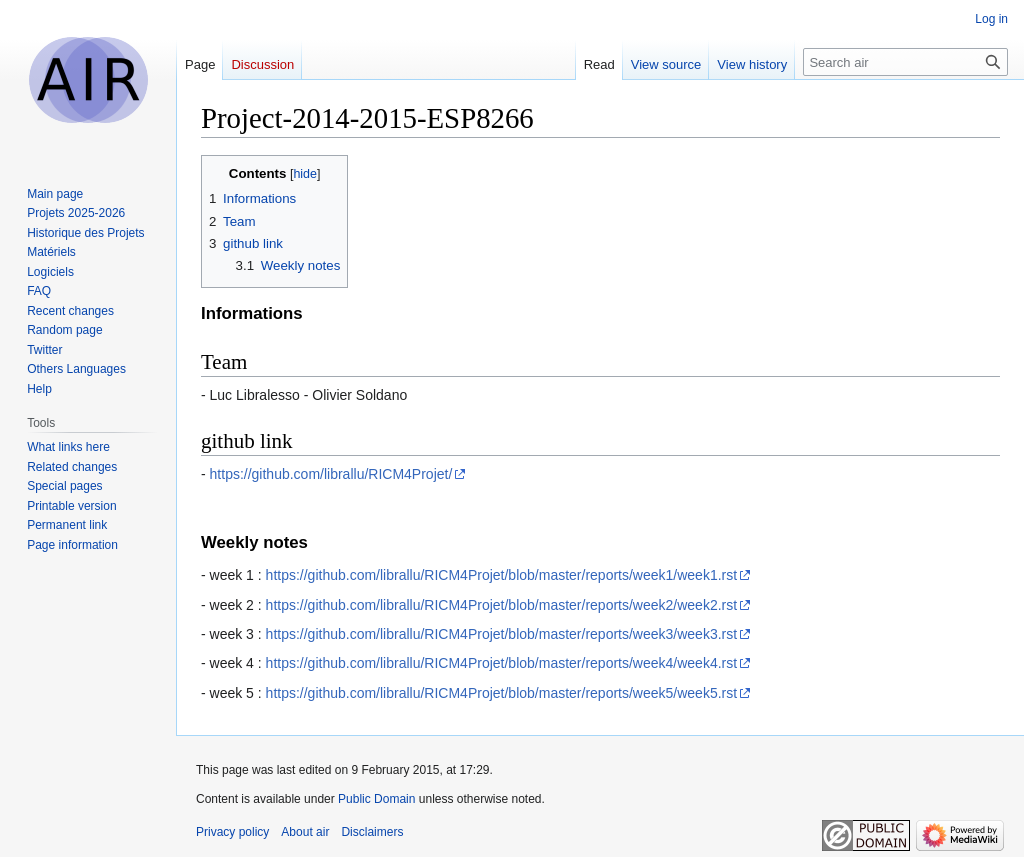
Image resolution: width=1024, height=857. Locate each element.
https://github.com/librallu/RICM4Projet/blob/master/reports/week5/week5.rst (502, 693)
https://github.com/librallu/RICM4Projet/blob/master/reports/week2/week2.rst (502, 605)
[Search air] (905, 62)
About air (305, 832)
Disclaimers (372, 832)
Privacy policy (232, 832)
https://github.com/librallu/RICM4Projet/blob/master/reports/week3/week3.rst (502, 634)
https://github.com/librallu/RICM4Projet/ (331, 474)
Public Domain (376, 799)
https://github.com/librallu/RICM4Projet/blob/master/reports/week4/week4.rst (502, 663)
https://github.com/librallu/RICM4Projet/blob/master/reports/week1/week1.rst (502, 575)
